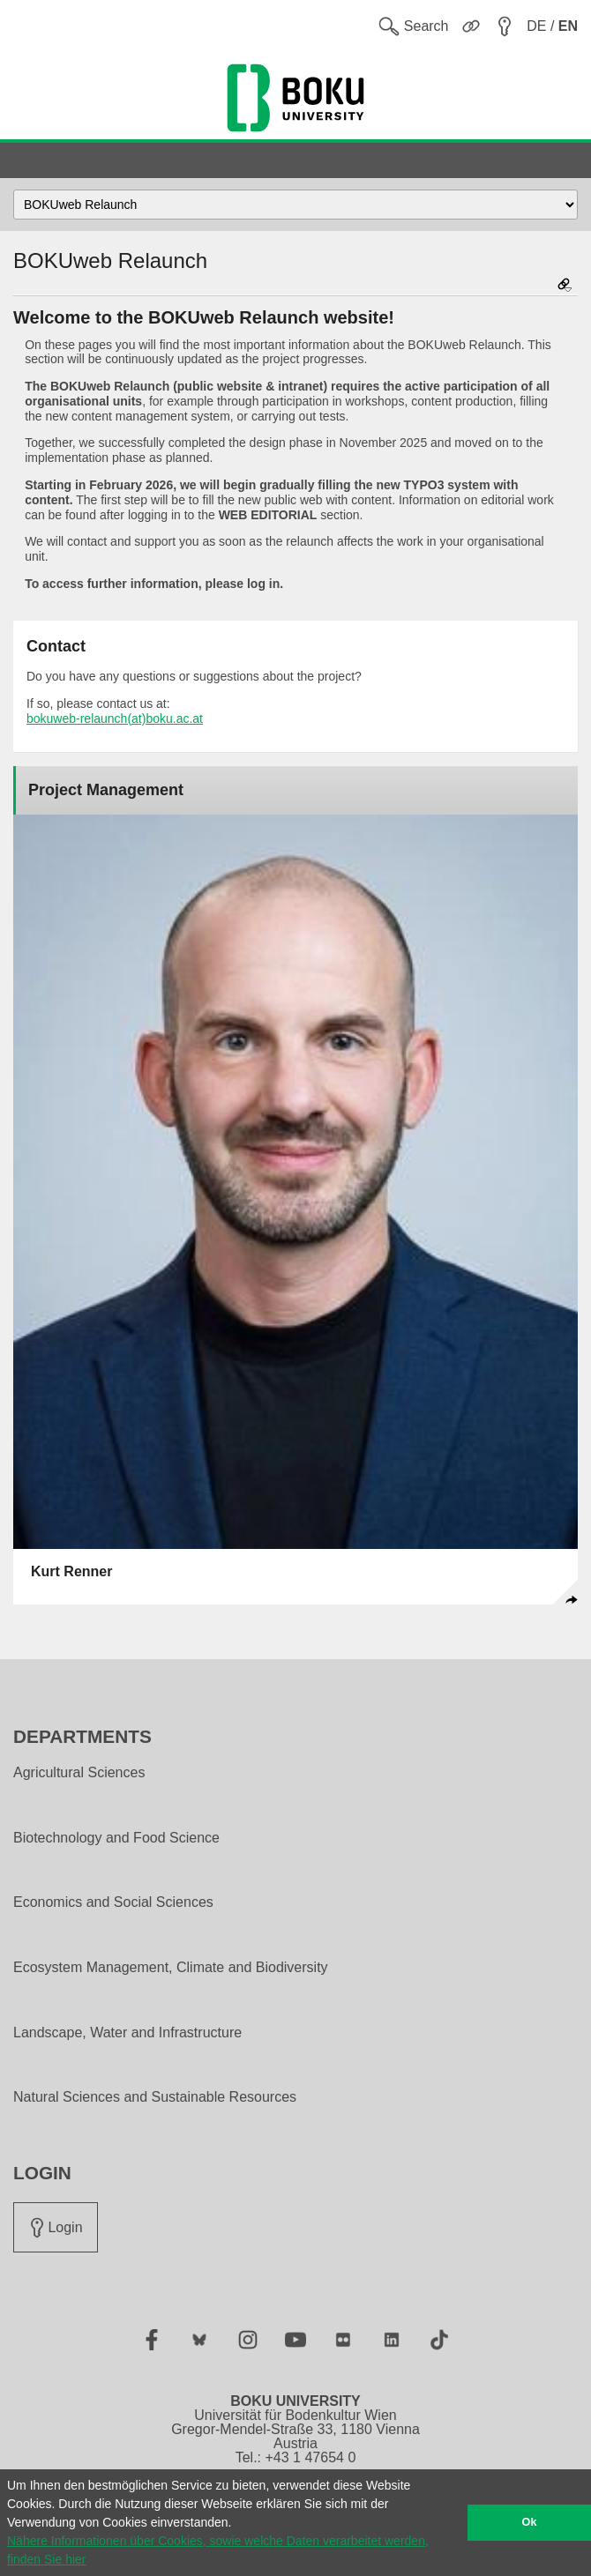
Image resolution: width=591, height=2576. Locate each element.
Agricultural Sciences (79, 1773)
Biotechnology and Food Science (116, 1838)
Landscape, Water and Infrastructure (127, 2033)
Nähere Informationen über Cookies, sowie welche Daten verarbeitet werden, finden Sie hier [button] (218, 2550)
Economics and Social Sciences (113, 1902)
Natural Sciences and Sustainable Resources (154, 2097)
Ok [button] (529, 2522)
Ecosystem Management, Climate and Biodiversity (170, 1968)
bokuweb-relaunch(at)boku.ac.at (114, 718)
